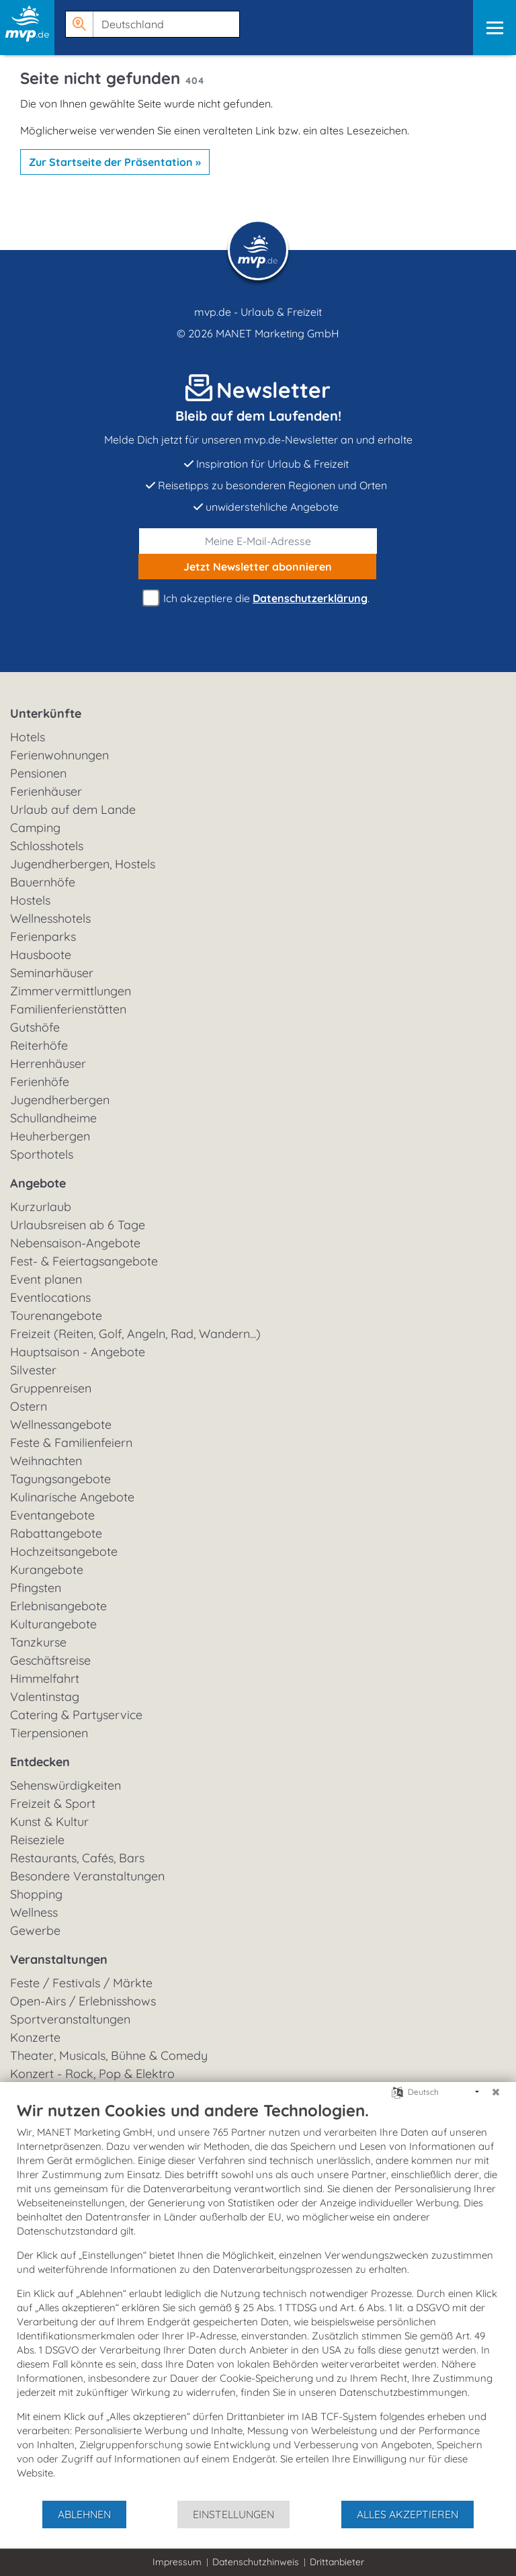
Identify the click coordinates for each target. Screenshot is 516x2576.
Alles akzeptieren (407, 2514)
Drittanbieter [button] (337, 2562)
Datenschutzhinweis (255, 2562)
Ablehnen (84, 2514)
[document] (258, 2299)
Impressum (177, 2562)
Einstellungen (233, 2514)
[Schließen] (496, 2092)
